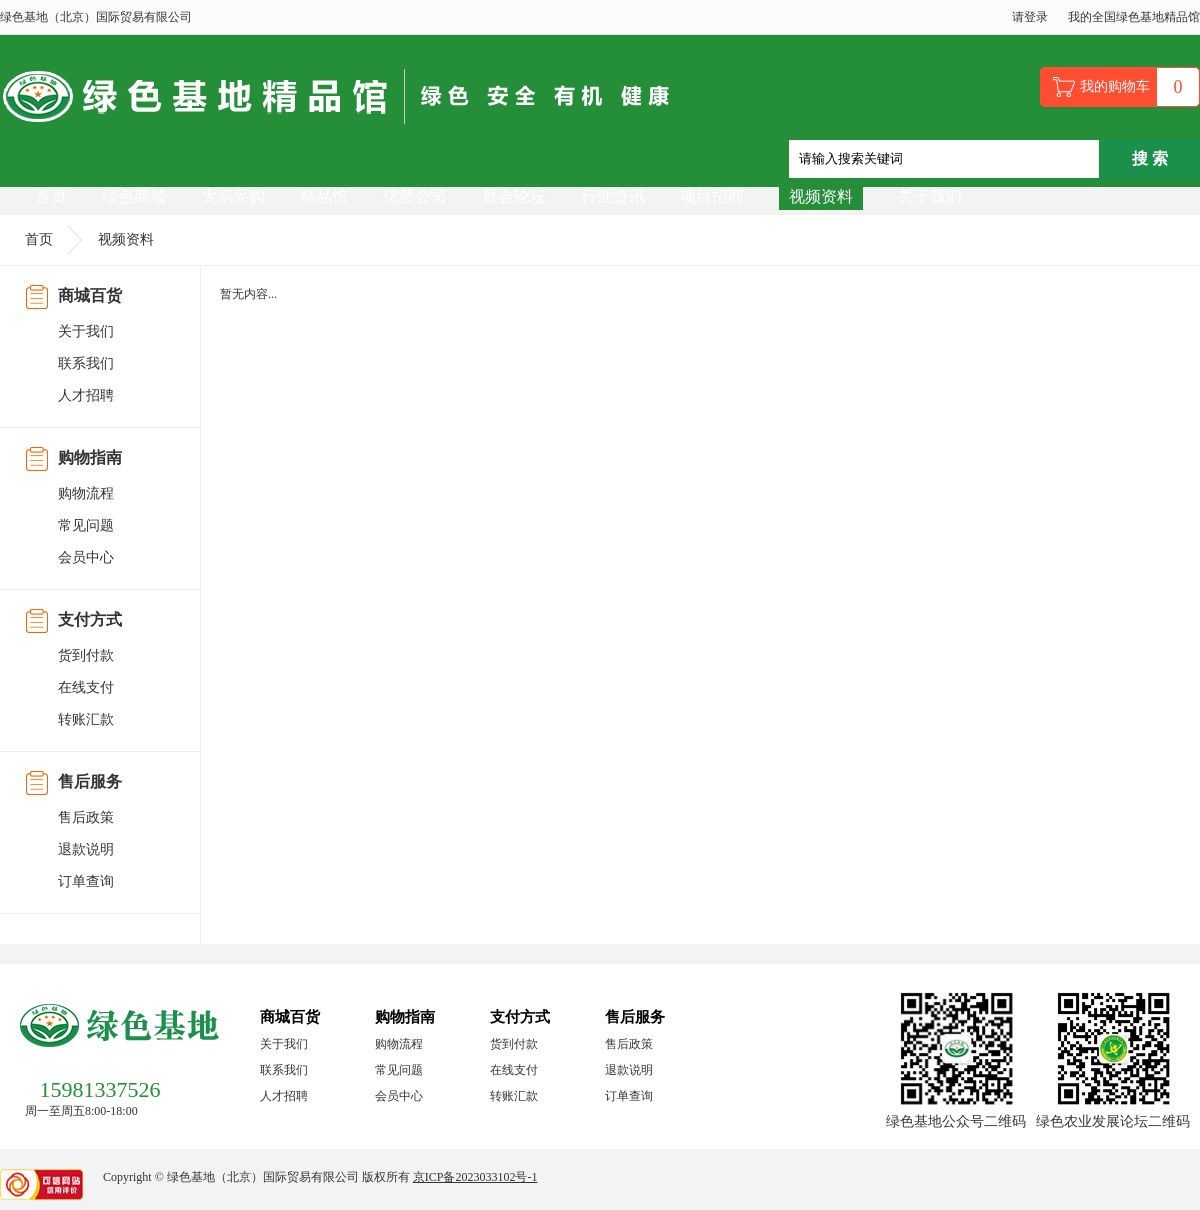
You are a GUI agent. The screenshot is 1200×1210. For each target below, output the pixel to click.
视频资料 (821, 196)
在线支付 (86, 687)
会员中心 (86, 557)
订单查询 (86, 881)
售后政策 (86, 817)
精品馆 (324, 196)
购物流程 (86, 493)
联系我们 (86, 363)
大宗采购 (233, 196)
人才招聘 (86, 395)
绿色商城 (134, 196)
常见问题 (86, 525)
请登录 (1030, 17)
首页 (51, 196)
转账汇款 (86, 719)
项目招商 (712, 196)
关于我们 (930, 196)
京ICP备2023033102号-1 (475, 1177)
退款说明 (86, 849)
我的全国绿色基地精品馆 (1134, 17)
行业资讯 (613, 196)
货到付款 (86, 655)
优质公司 (415, 196)
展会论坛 (514, 196)
